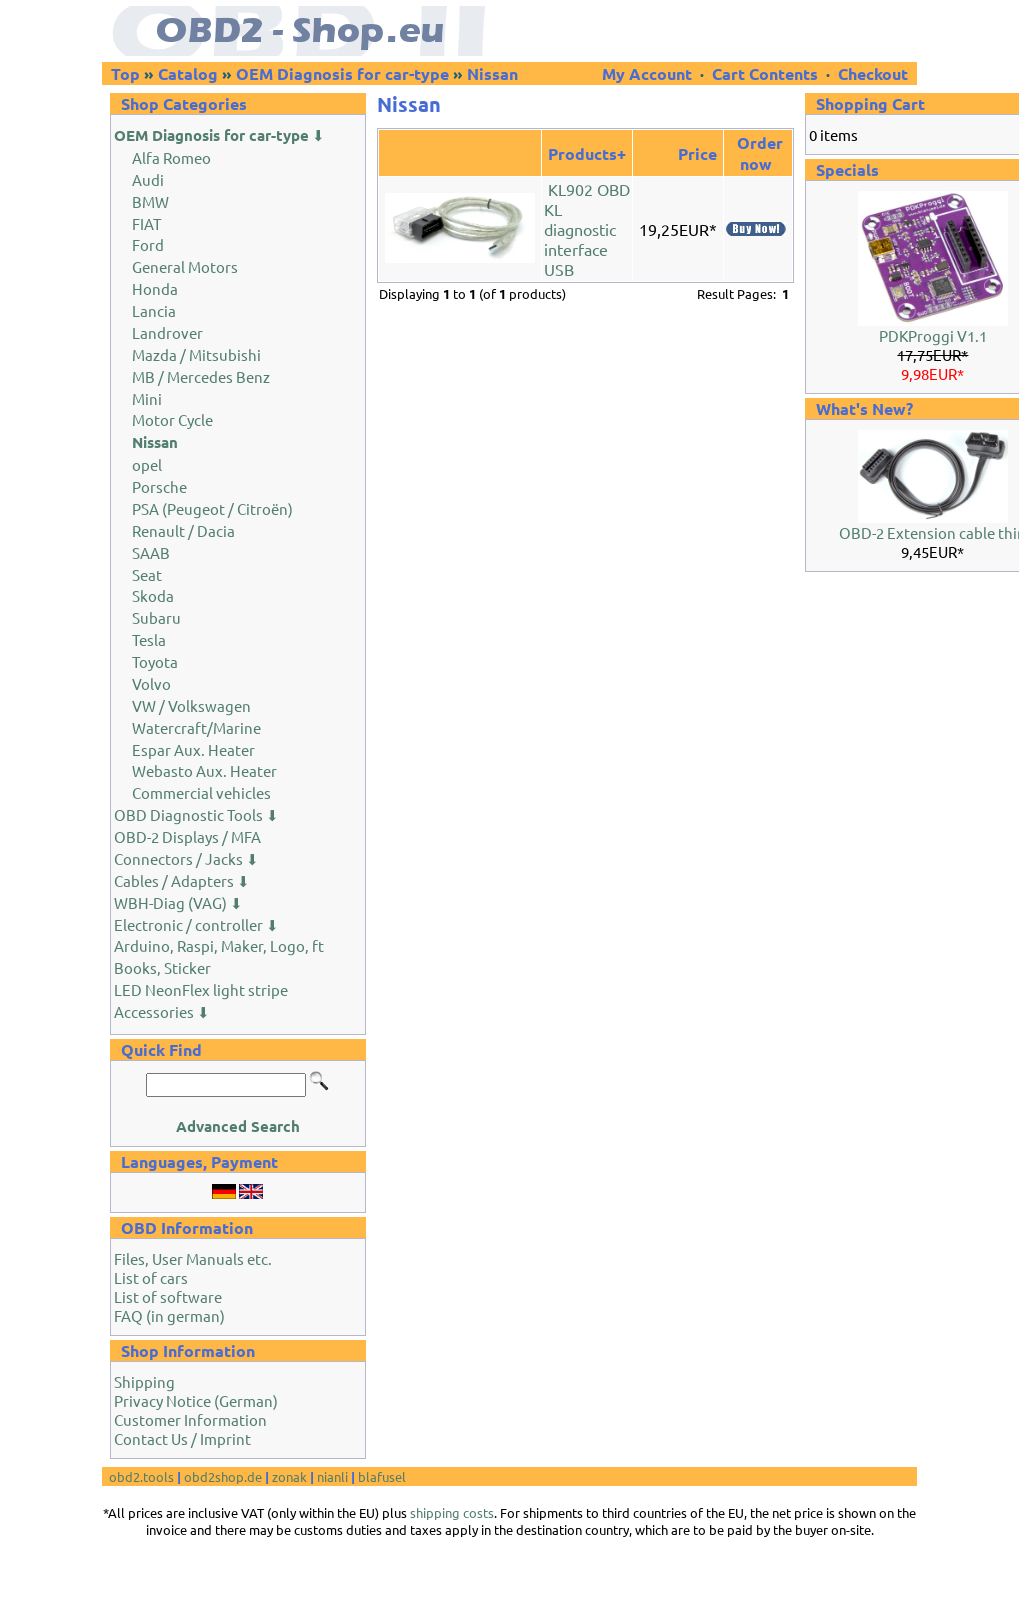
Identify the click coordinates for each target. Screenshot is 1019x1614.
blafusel (382, 1476)
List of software (168, 1296)
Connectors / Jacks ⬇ (186, 858)
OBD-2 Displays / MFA (187, 836)
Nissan (492, 73)
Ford (148, 244)
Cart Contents (765, 73)
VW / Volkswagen (191, 705)
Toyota (155, 661)
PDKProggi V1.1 (933, 335)
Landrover (167, 332)
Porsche (159, 486)
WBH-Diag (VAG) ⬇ (178, 902)
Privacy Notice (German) (196, 1400)
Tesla (149, 639)
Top (125, 73)
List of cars (151, 1277)
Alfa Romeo (171, 157)
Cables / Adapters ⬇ (182, 880)
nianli (332, 1476)
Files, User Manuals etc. (193, 1258)
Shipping (144, 1381)
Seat (147, 574)
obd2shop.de (223, 1476)
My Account (649, 73)
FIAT (146, 223)
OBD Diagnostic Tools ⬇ (196, 814)
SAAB (151, 552)
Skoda (153, 595)
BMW (150, 201)
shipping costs (452, 1512)
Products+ (587, 153)
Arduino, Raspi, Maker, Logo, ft (219, 945)
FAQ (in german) (169, 1315)
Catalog (188, 73)
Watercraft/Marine (196, 727)
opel (147, 464)
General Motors (185, 266)
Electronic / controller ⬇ (196, 924)
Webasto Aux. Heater (204, 770)
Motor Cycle (172, 419)
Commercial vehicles (201, 792)
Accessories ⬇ (162, 1011)
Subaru (156, 617)
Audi (148, 179)
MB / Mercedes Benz (201, 376)
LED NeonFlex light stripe (201, 989)
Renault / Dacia (183, 530)
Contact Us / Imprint (182, 1438)
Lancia (154, 310)
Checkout (873, 73)
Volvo (151, 683)
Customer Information (190, 1419)
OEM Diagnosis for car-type (342, 73)
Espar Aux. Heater (193, 749)
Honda (155, 288)
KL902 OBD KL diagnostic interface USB (587, 229)
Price (697, 153)
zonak (289, 1476)
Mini (147, 398)
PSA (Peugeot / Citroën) (212, 508)
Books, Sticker (162, 967)
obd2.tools (141, 1476)
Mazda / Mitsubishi (196, 354)
